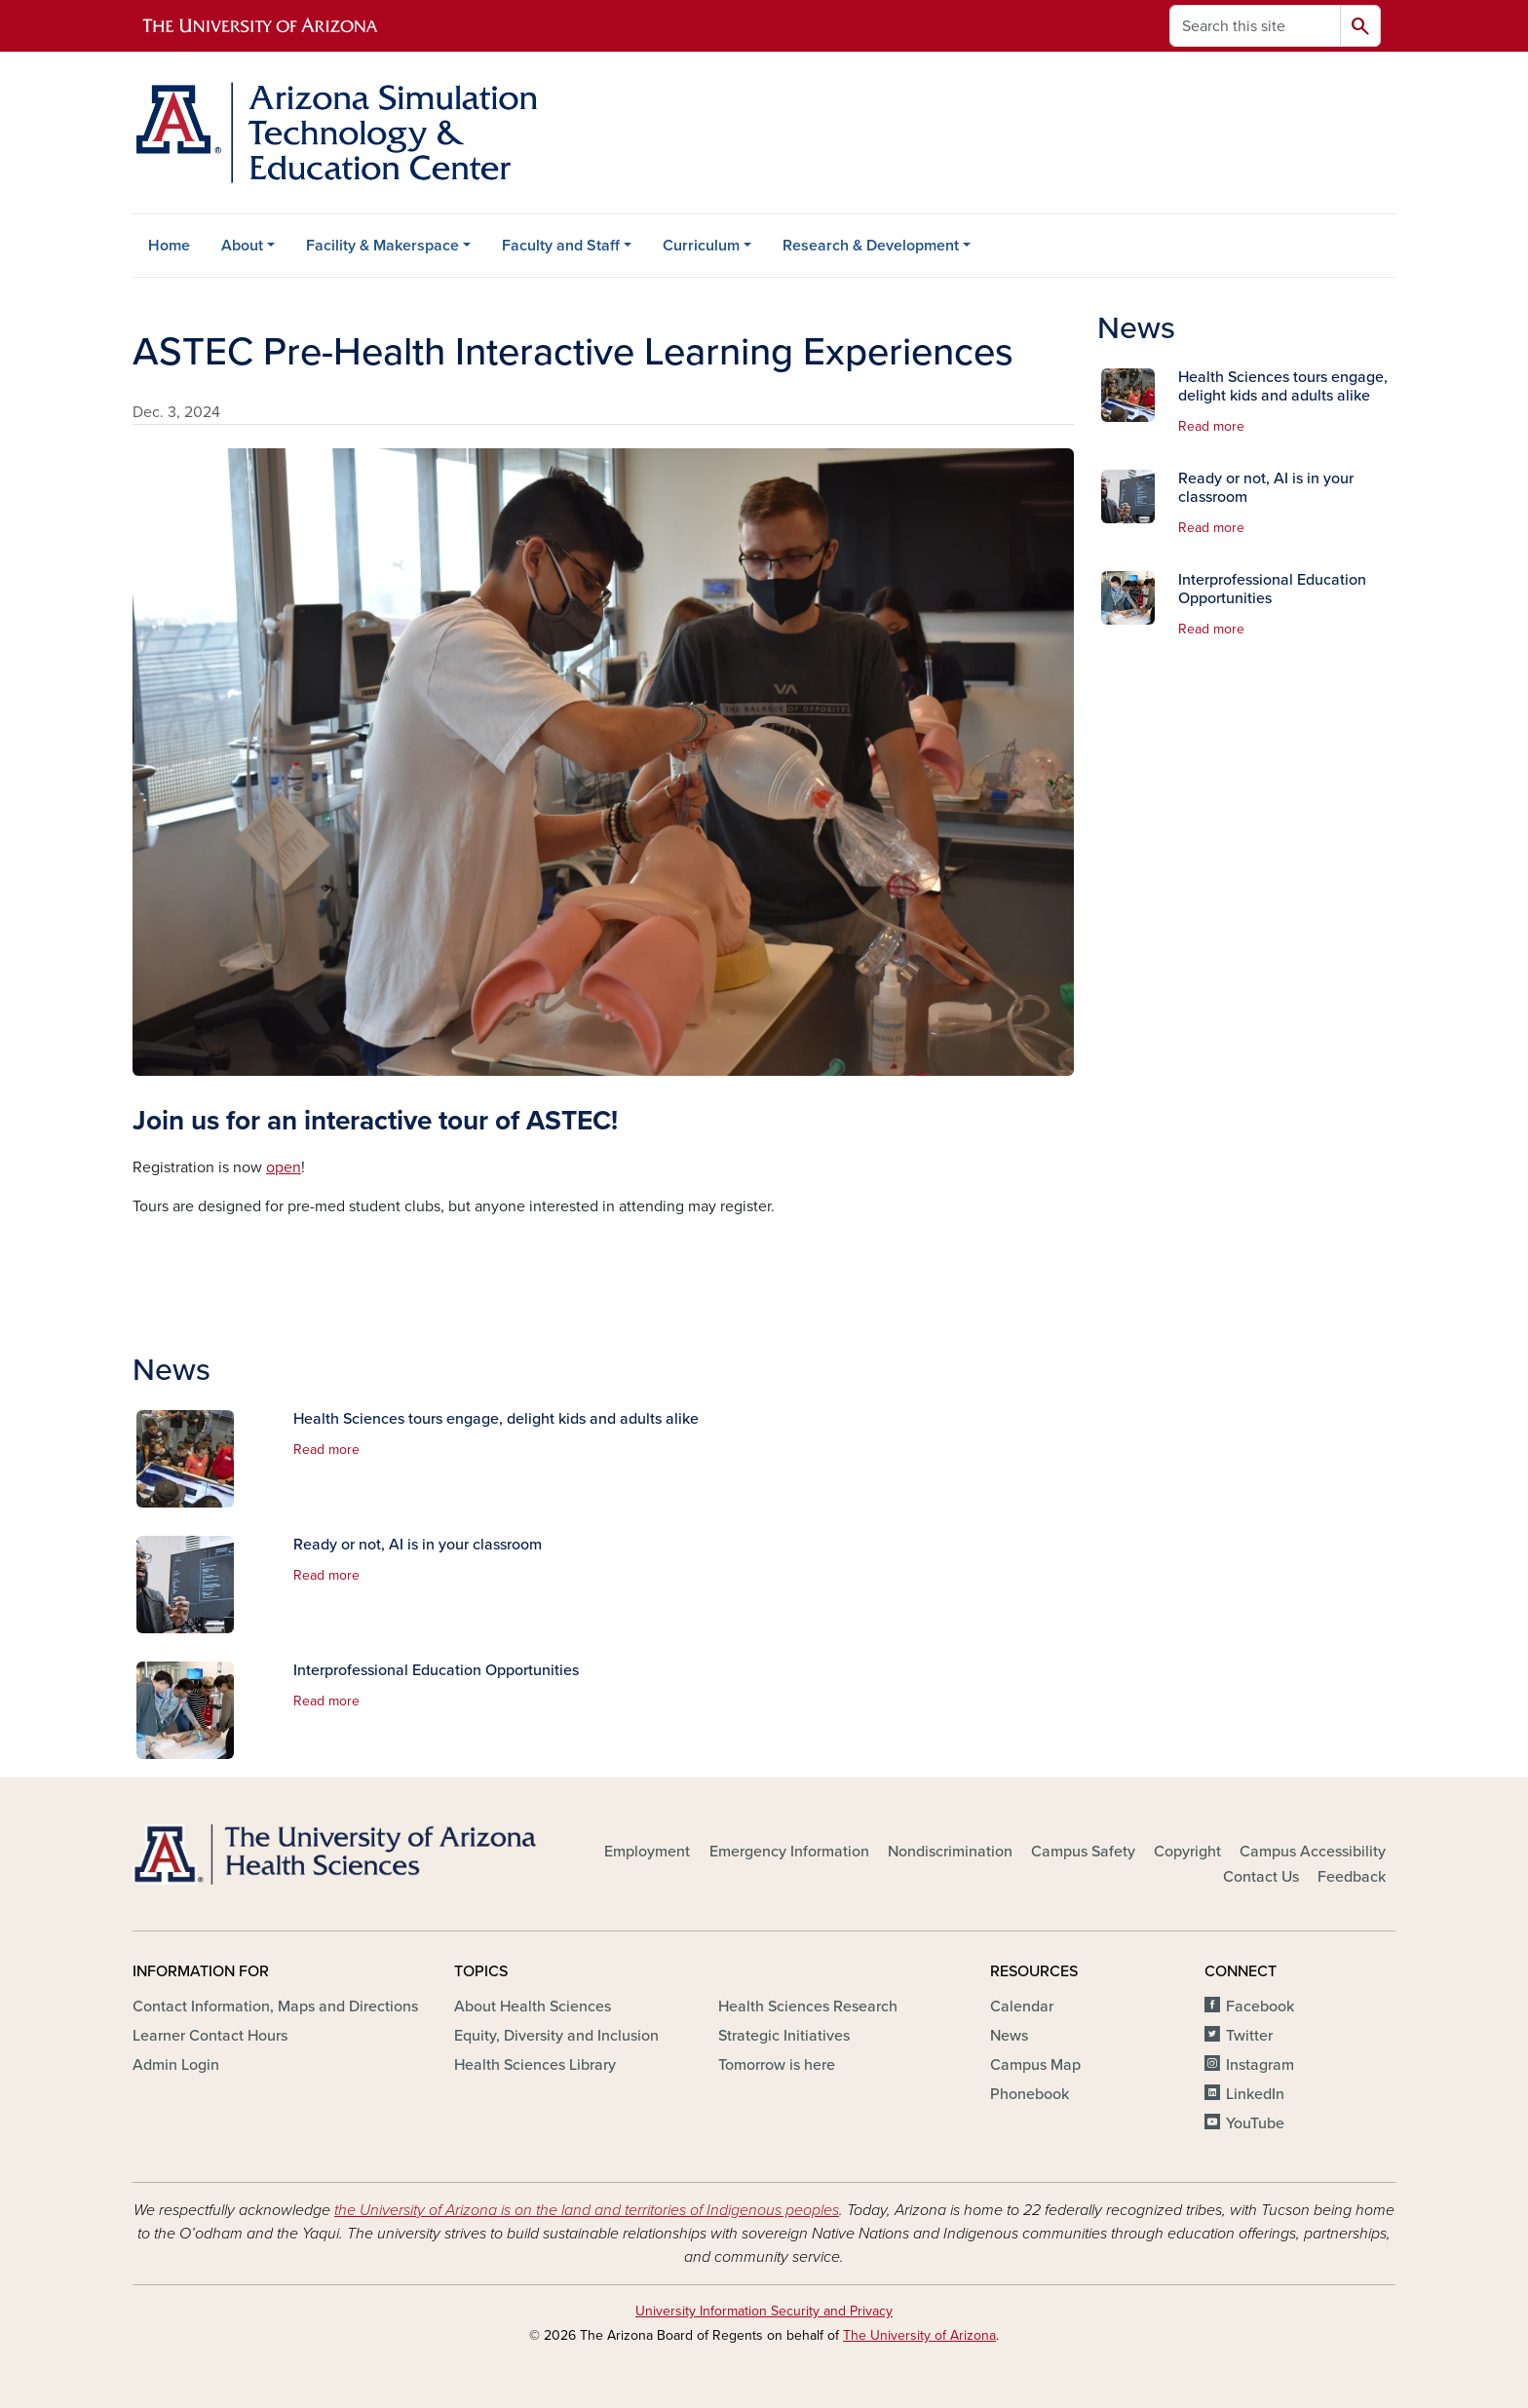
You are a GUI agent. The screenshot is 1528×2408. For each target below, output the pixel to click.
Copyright (1187, 1851)
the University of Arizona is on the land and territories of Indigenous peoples (586, 2210)
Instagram (1260, 2065)
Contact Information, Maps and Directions (275, 2006)
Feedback (1352, 1877)
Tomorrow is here (776, 2065)
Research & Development (871, 245)
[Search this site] (1255, 26)
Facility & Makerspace (382, 245)
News (1009, 2035)
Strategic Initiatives (784, 2035)
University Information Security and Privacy (764, 2311)
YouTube (1255, 2123)
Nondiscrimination (950, 1851)
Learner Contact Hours (210, 2035)
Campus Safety (1083, 1851)
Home (169, 245)
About (242, 245)
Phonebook (1029, 2094)
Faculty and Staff (561, 245)
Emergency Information (789, 1851)
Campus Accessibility (1313, 1851)
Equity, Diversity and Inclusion (556, 2035)
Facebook (1260, 2006)
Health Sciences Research (808, 2006)
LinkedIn (1255, 2094)
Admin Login (176, 2065)
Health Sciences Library (535, 2065)
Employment (647, 1851)
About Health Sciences (532, 2006)
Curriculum (701, 245)
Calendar (1021, 2006)
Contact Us (1261, 1877)
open (283, 1167)
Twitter (1249, 2035)
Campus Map (1035, 2065)
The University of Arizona (919, 2335)
